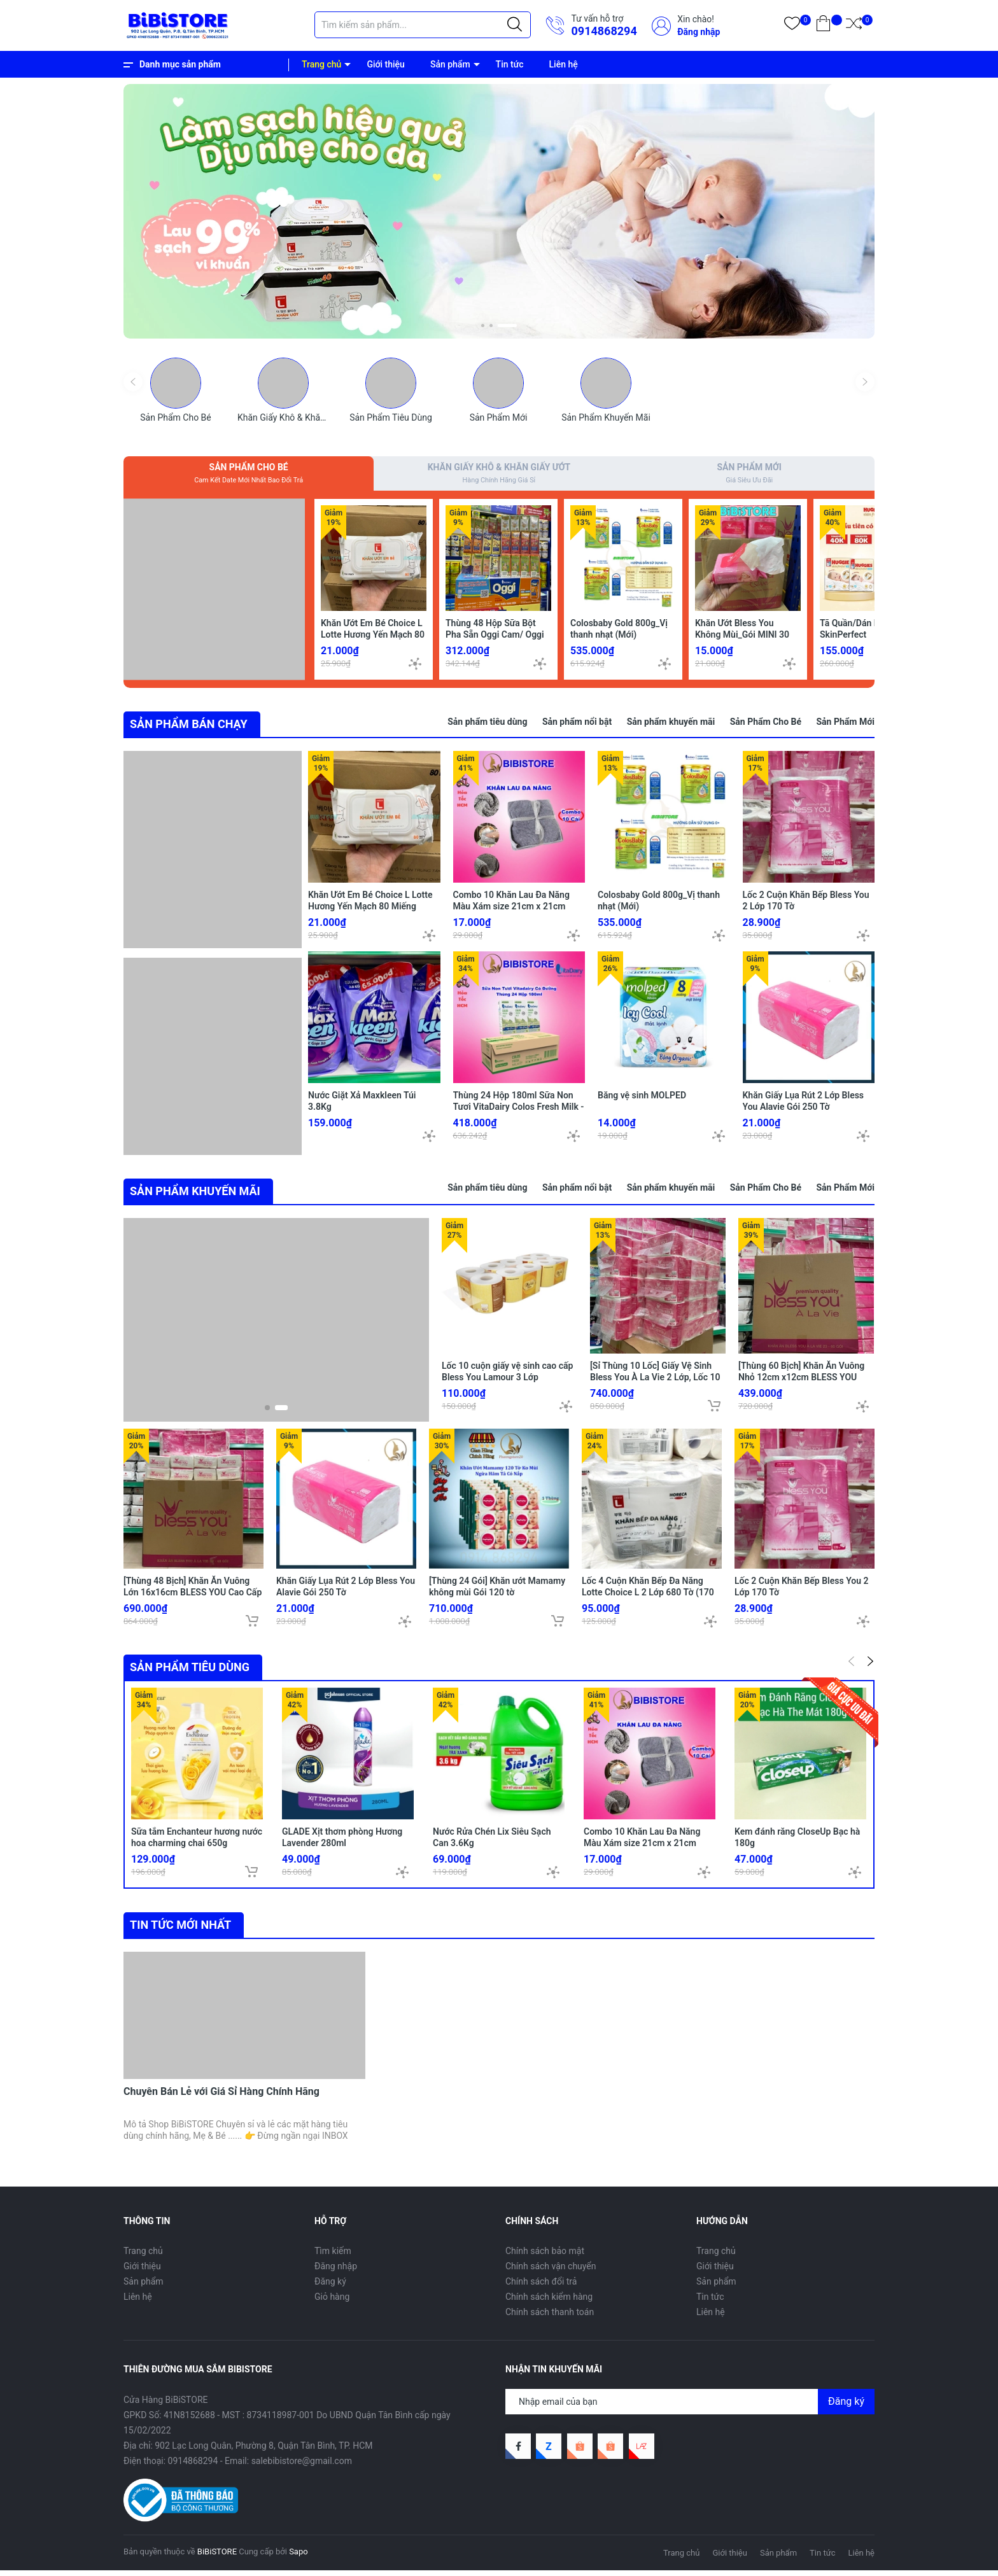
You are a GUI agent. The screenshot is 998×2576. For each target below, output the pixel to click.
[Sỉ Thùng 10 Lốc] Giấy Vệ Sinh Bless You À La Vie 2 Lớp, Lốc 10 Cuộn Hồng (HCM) (655, 1381)
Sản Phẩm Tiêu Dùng (390, 417)
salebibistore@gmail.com (301, 2465)
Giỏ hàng (331, 2301)
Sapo (298, 2556)
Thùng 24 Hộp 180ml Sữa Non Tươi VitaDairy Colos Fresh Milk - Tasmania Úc (518, 1113)
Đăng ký (330, 2286)
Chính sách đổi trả (541, 2286)
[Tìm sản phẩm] (422, 25)
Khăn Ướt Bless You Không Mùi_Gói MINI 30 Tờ (742, 638)
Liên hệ (563, 64)
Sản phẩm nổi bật (577, 725)
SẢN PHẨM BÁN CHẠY (189, 727)
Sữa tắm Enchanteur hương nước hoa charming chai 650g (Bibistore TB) (196, 1847)
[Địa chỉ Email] (690, 2406)
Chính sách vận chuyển (550, 2270)
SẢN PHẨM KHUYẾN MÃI (195, 1194)
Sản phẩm (450, 64)
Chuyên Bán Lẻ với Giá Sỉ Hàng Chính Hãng (221, 2096)
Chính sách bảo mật (544, 2255)
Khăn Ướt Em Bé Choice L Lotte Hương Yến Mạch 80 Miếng (373, 638)
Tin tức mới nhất (180, 1929)
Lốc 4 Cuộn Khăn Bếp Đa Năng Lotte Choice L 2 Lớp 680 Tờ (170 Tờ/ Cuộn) (648, 1596)
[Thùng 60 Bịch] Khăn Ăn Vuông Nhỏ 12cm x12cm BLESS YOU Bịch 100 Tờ (801, 1381)
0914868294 (603, 31)
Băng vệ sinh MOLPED (642, 1101)
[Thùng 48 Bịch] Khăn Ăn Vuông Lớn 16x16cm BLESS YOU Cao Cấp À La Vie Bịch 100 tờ (192, 1596)
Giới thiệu (386, 64)
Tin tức (510, 64)
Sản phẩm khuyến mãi (671, 725)
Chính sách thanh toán (549, 2316)
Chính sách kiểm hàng (549, 2301)
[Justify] (514, 25)
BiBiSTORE (217, 2556)
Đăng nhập (698, 32)
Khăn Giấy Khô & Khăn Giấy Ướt (299, 417)
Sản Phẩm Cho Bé (175, 417)
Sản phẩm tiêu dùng (487, 725)
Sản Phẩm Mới (499, 417)
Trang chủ (321, 64)
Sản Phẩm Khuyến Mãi (605, 417)
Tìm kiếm (332, 2255)
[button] (482, 325)
